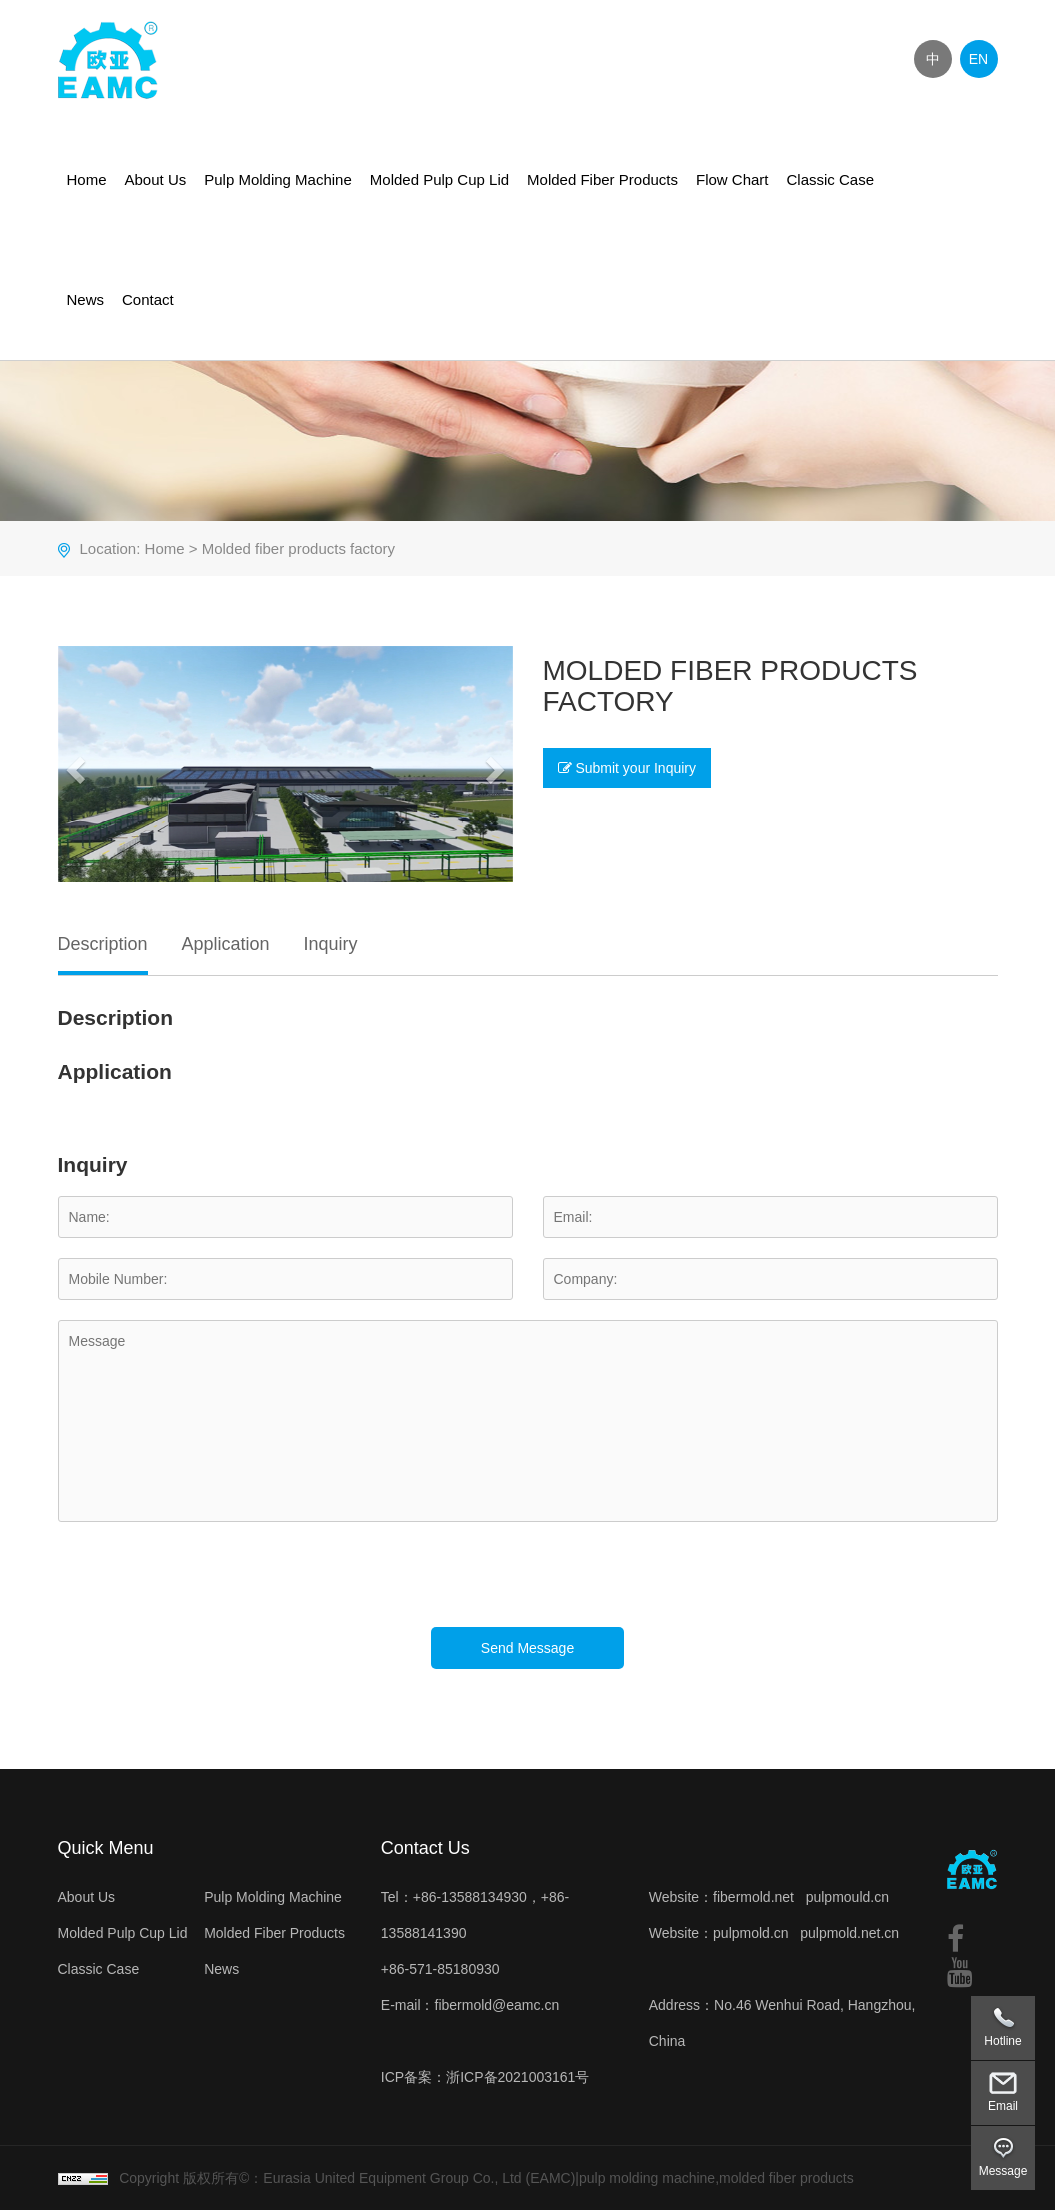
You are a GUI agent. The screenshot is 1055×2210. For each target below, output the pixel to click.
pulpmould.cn (847, 1897)
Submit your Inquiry (627, 768)
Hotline (1002, 2041)
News (86, 299)
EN (978, 59)
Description (103, 944)
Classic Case (831, 179)
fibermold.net (753, 1897)
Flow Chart (732, 179)
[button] (73, 764)
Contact (148, 299)
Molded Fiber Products (602, 179)
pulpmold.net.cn (849, 1933)
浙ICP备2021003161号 (517, 2077)
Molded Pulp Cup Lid (439, 179)
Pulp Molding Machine (278, 179)
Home (87, 179)
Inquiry (330, 944)
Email (1003, 2106)
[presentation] (210, 1588)
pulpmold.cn (751, 1933)
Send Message (527, 1648)
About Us (156, 179)
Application (225, 944)
